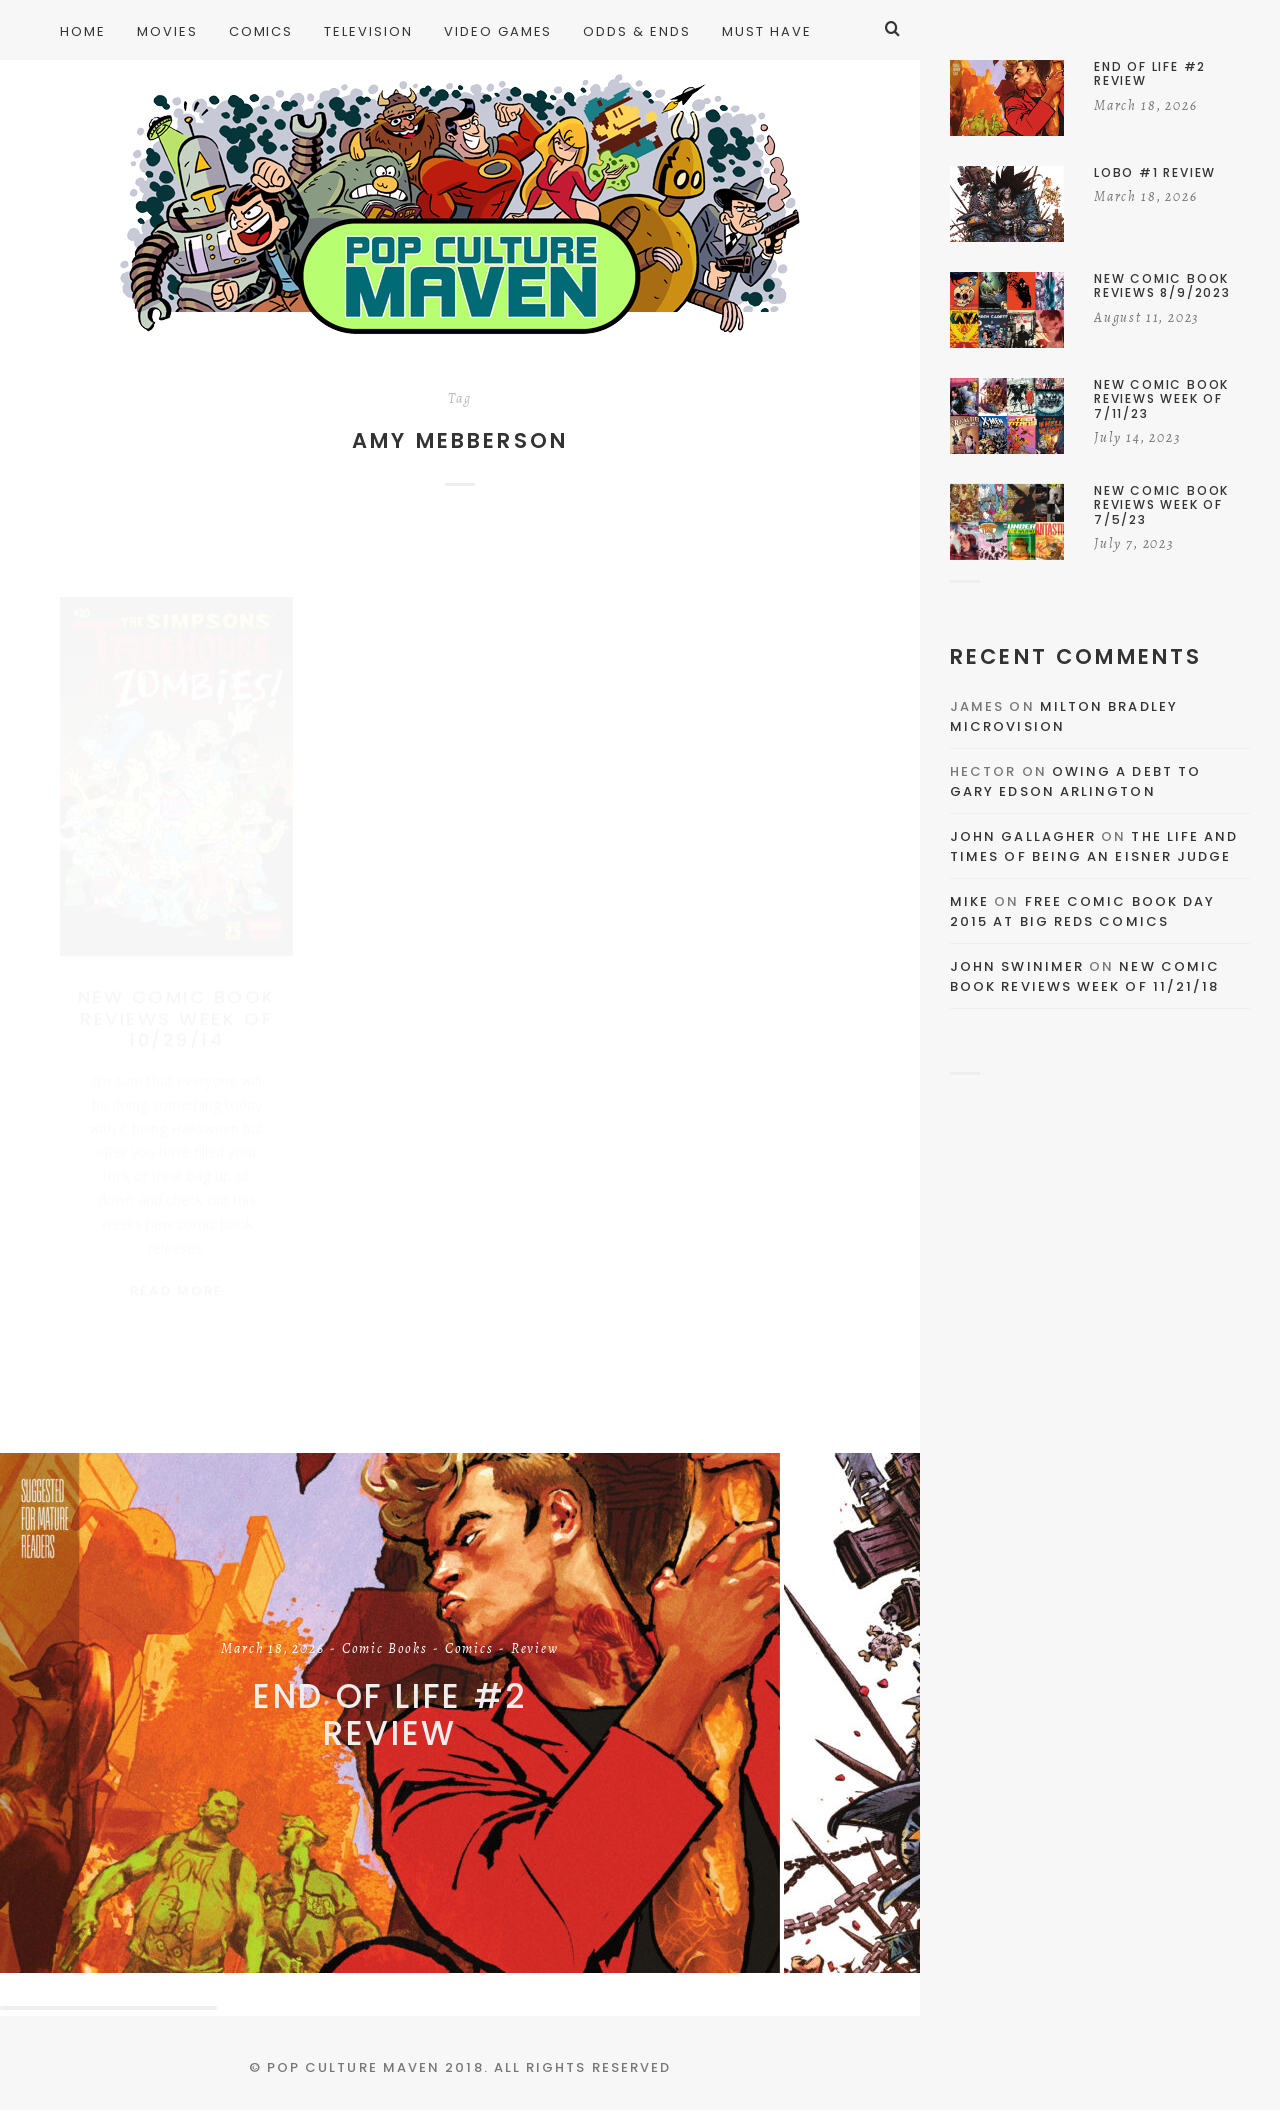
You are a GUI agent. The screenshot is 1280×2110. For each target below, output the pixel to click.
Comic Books (385, 1650)
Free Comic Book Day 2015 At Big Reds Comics (1082, 911)
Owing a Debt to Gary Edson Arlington (1075, 781)
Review (535, 1650)
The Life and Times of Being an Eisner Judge (1094, 846)
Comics (469, 1650)
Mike (969, 901)
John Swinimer (1017, 966)
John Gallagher (1023, 836)
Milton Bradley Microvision (1064, 716)
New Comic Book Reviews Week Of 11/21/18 (1085, 976)
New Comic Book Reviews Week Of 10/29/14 (177, 999)
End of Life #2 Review (390, 1714)
